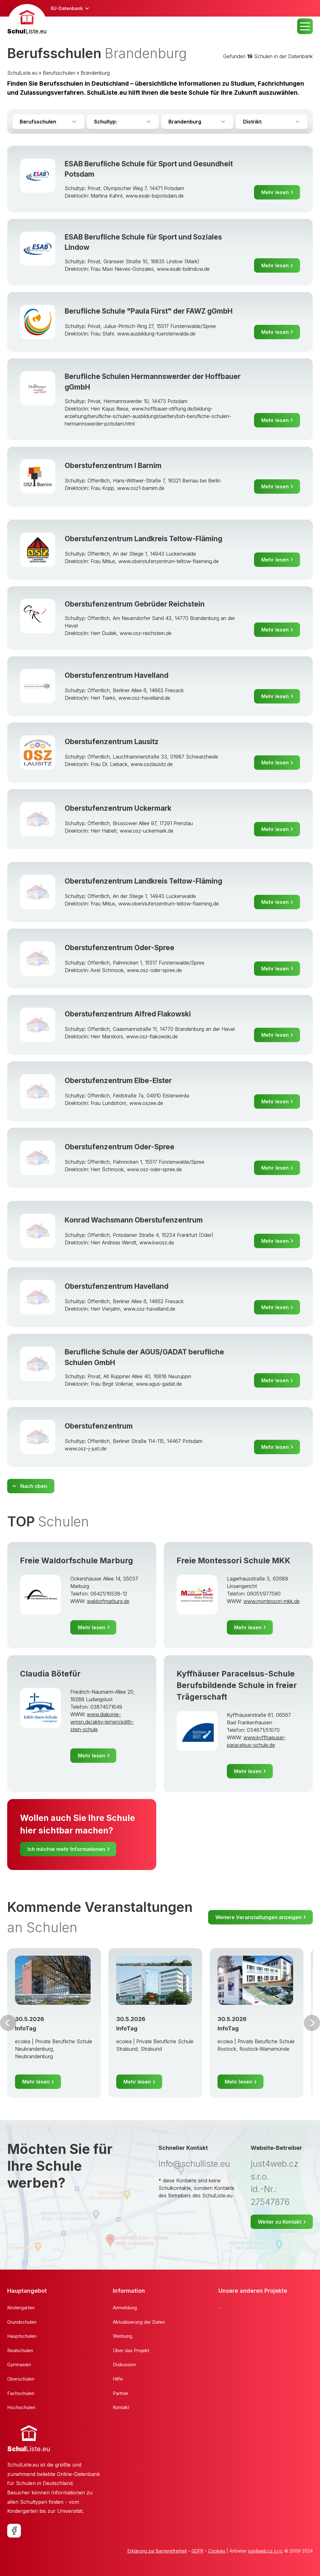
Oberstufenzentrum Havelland (116, 675)
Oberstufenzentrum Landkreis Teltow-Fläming (143, 538)
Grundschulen (22, 2322)
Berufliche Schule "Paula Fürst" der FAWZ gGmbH (148, 311)
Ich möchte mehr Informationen (66, 1849)
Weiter (312, 2023)
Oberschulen (20, 2379)
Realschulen (20, 2350)
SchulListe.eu (22, 73)
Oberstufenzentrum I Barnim (113, 465)
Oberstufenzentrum (99, 1426)
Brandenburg (95, 73)
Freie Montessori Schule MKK (233, 1560)
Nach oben (33, 1486)
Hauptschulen (22, 2336)
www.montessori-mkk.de (271, 1601)
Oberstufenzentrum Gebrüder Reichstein (135, 604)
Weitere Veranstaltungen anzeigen (258, 1917)
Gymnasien (19, 2364)
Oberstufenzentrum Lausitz (112, 741)
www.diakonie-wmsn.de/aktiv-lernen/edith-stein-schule (102, 1721)
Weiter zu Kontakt (280, 2222)
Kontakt (121, 2407)
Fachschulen (20, 2393)
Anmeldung (125, 2308)
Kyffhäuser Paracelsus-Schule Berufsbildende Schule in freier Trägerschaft (237, 1685)
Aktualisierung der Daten (139, 2322)
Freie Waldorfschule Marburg (76, 1560)
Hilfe (118, 2379)
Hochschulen (21, 2407)
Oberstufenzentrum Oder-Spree (119, 947)
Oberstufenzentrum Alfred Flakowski (128, 1014)
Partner (120, 2393)
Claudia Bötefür (50, 1673)
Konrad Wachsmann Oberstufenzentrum (134, 1220)
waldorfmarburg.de (108, 1601)
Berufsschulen (59, 73)
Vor (8, 2023)
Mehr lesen (275, 192)
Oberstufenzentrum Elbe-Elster (118, 1080)
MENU (305, 26)
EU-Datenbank (67, 8)
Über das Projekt (131, 2350)
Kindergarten (21, 2308)
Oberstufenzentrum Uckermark (118, 808)
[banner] (27, 20)
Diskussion (124, 2364)
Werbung (122, 2336)
